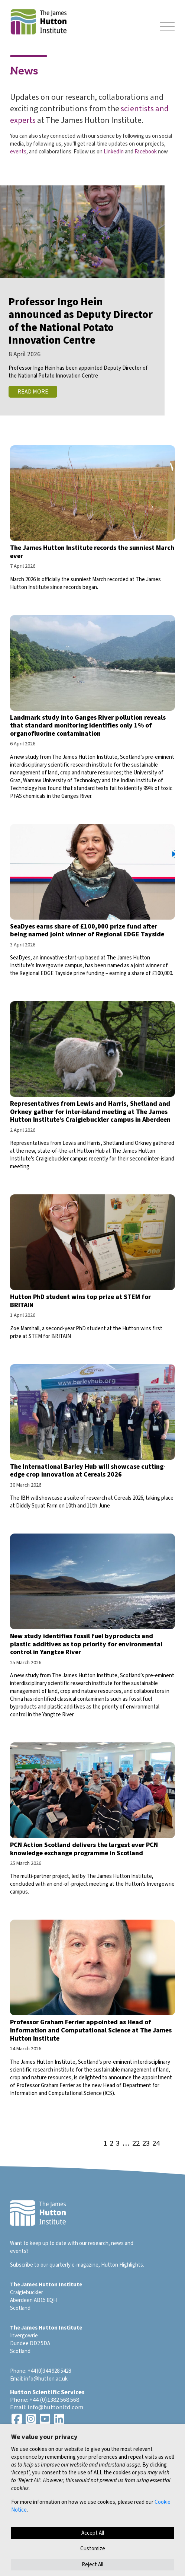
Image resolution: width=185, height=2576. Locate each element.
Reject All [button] (92, 2565)
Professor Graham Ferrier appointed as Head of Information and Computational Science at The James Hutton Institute (91, 2030)
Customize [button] (92, 2549)
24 (156, 2143)
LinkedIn (114, 152)
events (18, 152)
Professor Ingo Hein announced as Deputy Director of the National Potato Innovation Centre (81, 321)
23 (146, 2143)
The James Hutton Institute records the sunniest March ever (92, 552)
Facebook (145, 152)
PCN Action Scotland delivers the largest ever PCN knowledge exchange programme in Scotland (84, 1849)
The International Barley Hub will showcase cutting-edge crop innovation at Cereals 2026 (88, 1471)
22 (136, 2143)
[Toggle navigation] (167, 27)
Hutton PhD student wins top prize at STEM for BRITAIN (80, 1301)
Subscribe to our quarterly (40, 2265)
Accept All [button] (92, 2533)
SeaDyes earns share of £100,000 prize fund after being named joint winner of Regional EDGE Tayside (87, 930)
